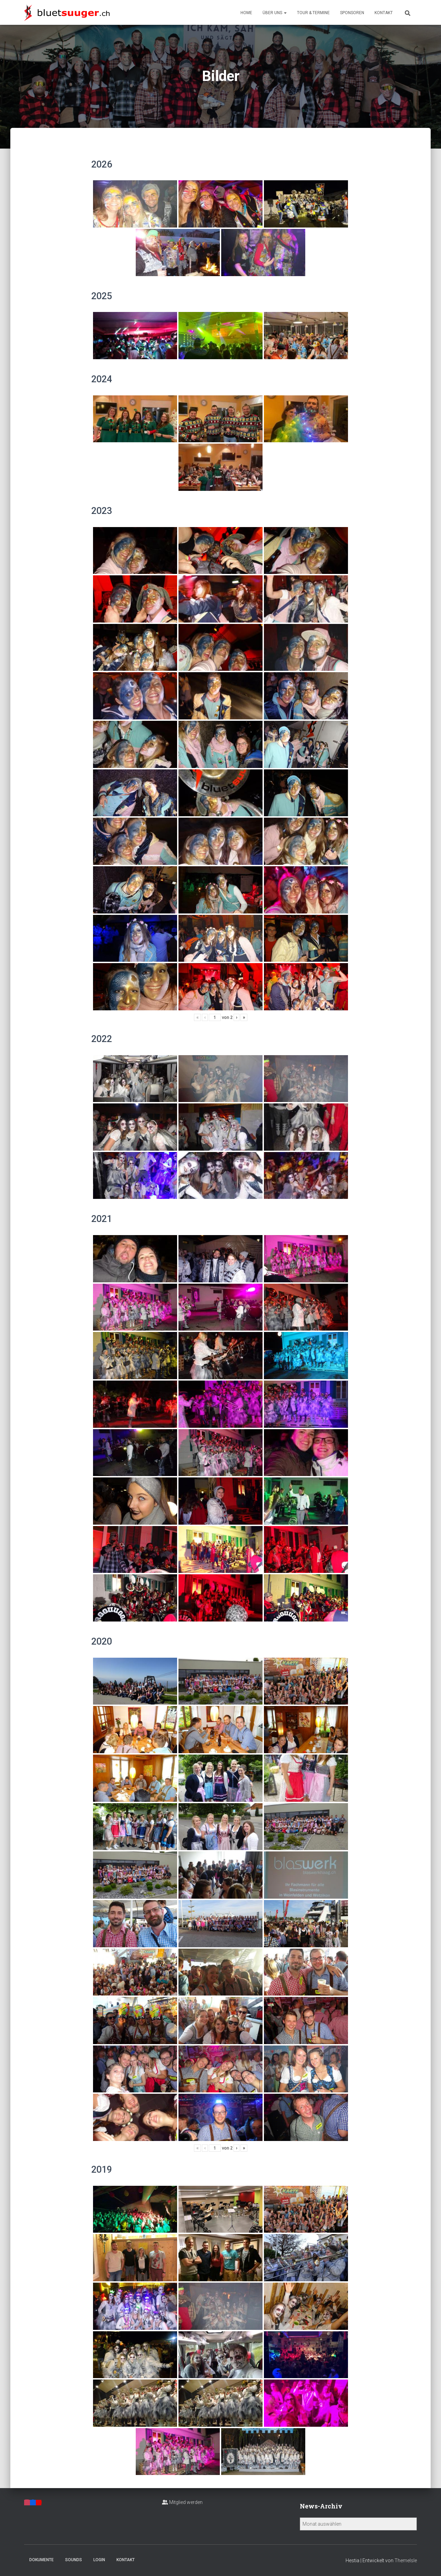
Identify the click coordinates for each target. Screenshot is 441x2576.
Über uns (275, 12)
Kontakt (384, 12)
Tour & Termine (313, 12)
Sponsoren (352, 12)
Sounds (73, 2559)
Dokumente (41, 2559)
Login (99, 2559)
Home (246, 12)
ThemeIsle (405, 2560)
